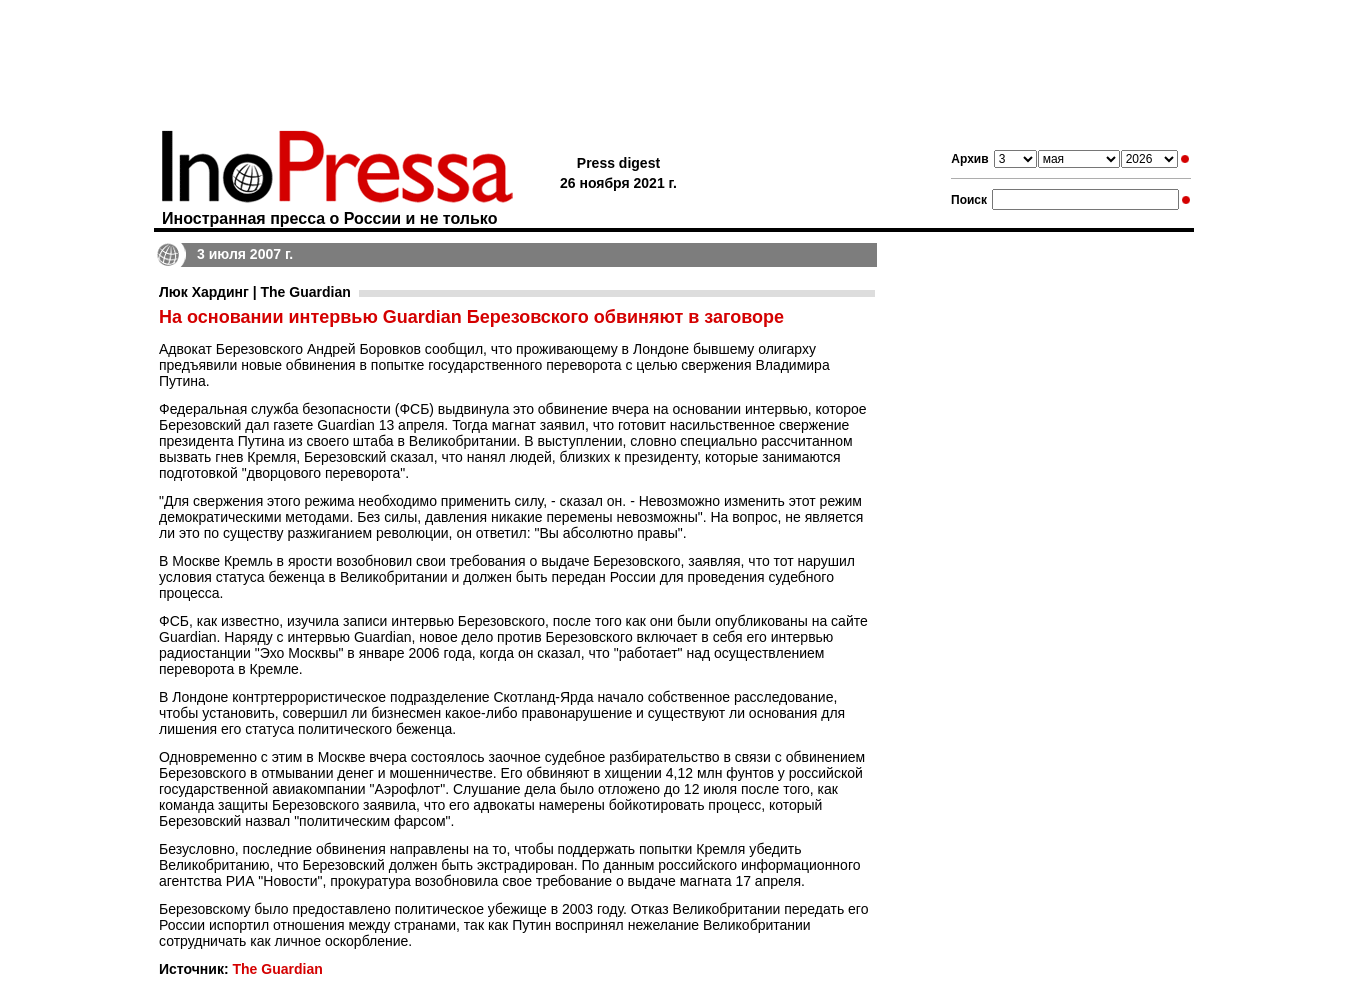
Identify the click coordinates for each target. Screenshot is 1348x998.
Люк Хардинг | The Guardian (255, 292)
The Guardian (277, 969)
